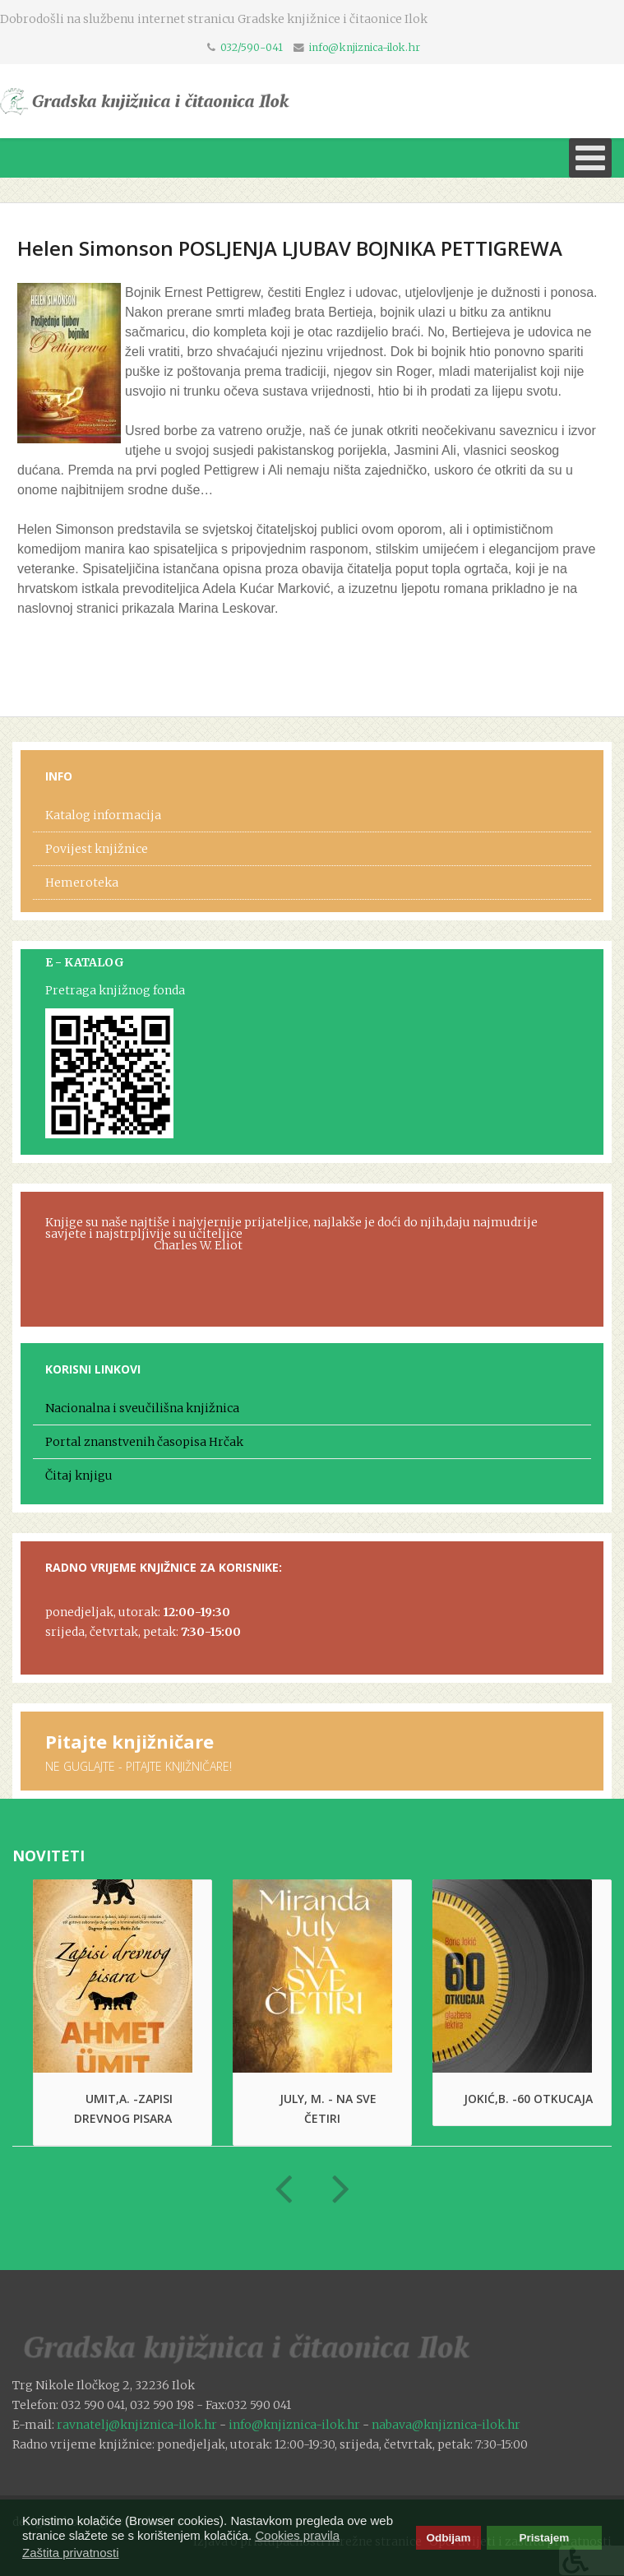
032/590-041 (251, 47)
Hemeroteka (81, 882)
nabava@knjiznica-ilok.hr (446, 2424)
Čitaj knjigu (79, 1475)
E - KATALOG (84, 962)
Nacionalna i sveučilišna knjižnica (142, 1408)
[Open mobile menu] (590, 158)
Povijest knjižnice (96, 848)
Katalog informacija (103, 815)
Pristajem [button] (545, 2538)
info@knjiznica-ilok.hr (364, 47)
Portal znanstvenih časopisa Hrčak (144, 1441)
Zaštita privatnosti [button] (70, 2553)
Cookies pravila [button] (297, 2535)
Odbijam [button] (448, 2538)
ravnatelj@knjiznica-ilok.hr (137, 2424)
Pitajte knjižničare (129, 1741)
